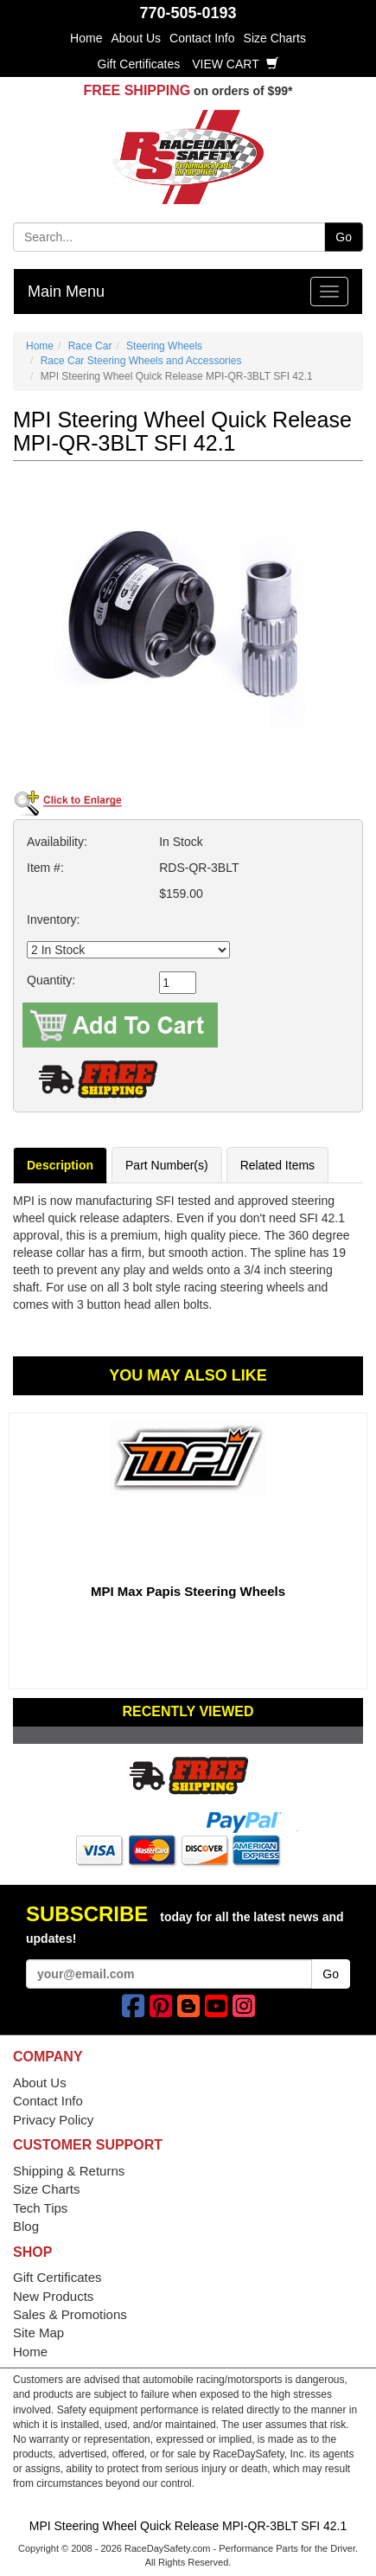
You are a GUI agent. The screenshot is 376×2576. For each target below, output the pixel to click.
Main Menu (66, 291)
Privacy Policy (53, 2119)
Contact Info (202, 38)
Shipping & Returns (68, 2170)
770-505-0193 (187, 13)
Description (60, 1165)
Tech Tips (40, 2208)
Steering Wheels (164, 346)
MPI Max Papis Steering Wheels (188, 1591)
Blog (26, 2226)
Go (343, 237)
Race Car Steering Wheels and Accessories (141, 361)
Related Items (277, 1165)
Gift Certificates (139, 64)
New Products (53, 2296)
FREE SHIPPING (137, 90)
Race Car (90, 346)
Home (86, 38)
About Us (136, 38)
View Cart (235, 64)
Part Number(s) (166, 1165)
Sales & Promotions (70, 2314)
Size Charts (275, 38)
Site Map (38, 2332)
